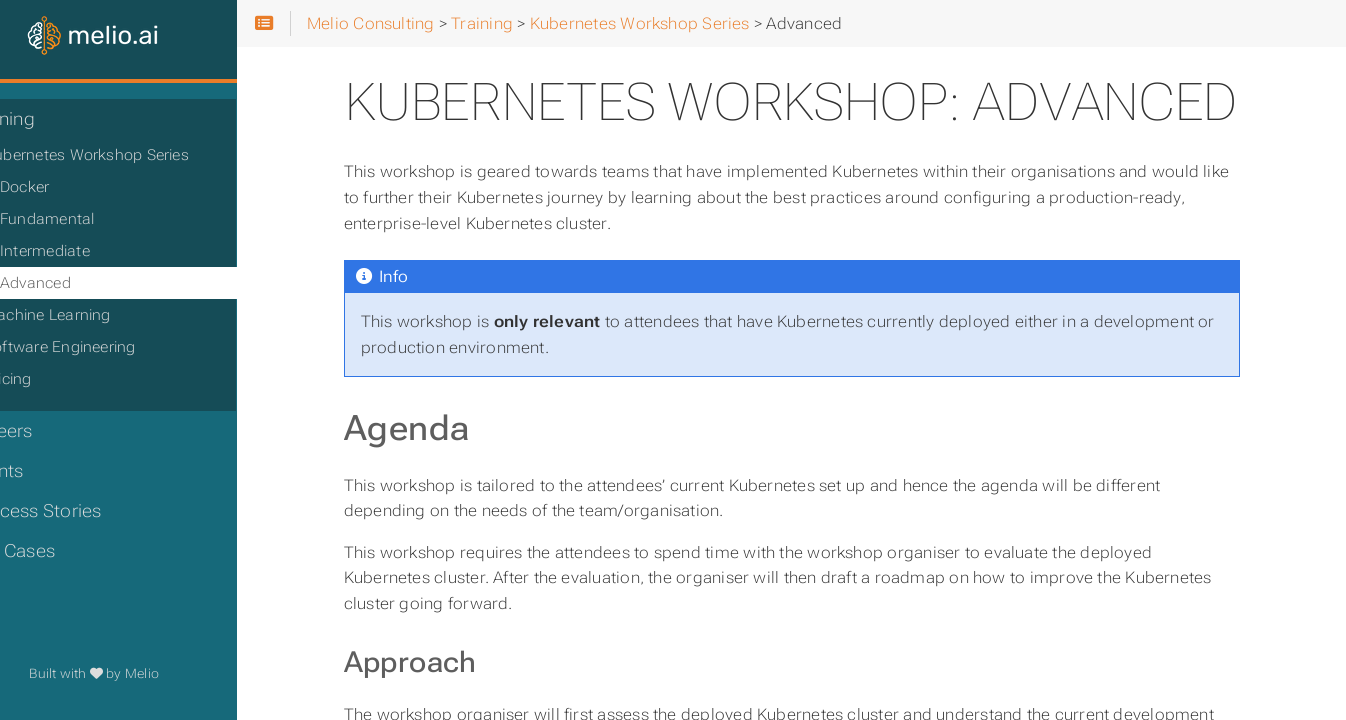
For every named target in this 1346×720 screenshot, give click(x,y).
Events (43, 471)
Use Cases (59, 551)
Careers (48, 431)
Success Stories (82, 511)
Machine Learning (95, 315)
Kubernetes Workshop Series (134, 155)
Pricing (56, 379)
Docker (72, 187)
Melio (197, 673)
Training (49, 119)
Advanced (83, 283)
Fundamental (95, 219)
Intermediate (93, 251)
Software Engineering (108, 347)
